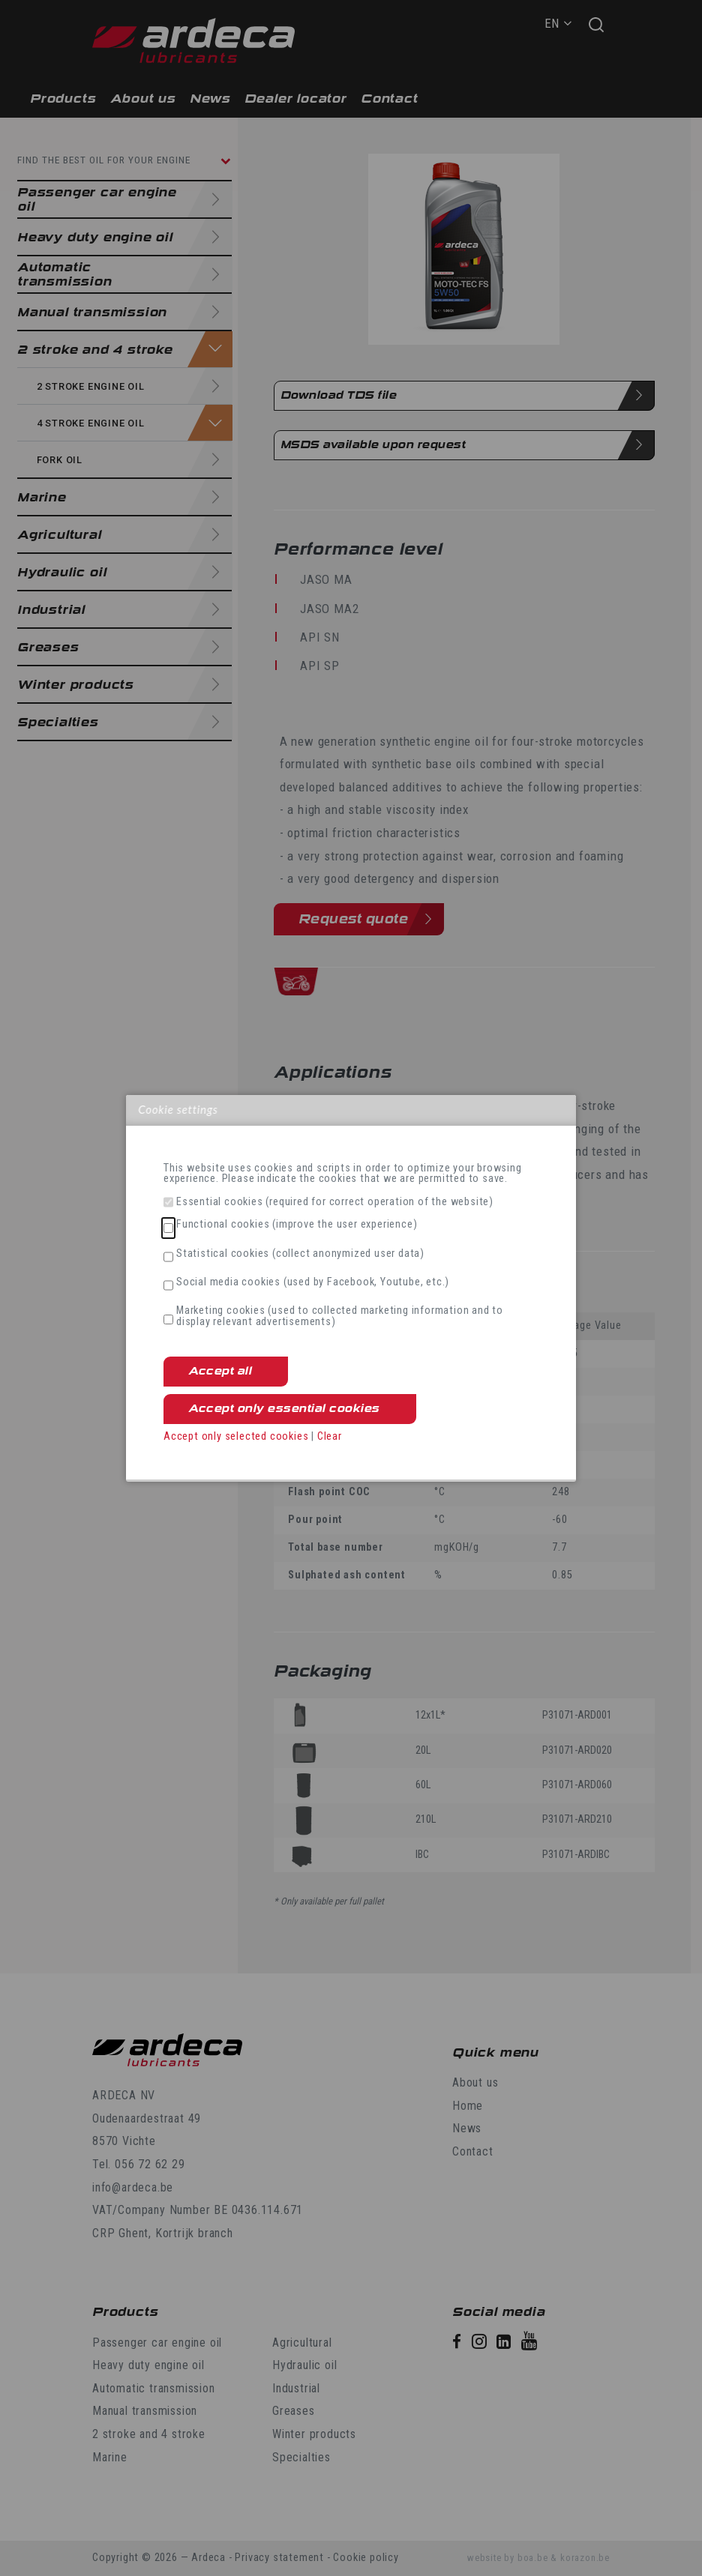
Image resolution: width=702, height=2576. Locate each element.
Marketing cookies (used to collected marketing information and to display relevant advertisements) (339, 1316)
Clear (329, 1436)
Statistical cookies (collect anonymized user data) (300, 1254)
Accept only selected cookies (236, 1436)
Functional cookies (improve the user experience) (296, 1224)
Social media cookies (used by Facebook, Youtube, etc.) (312, 1282)
